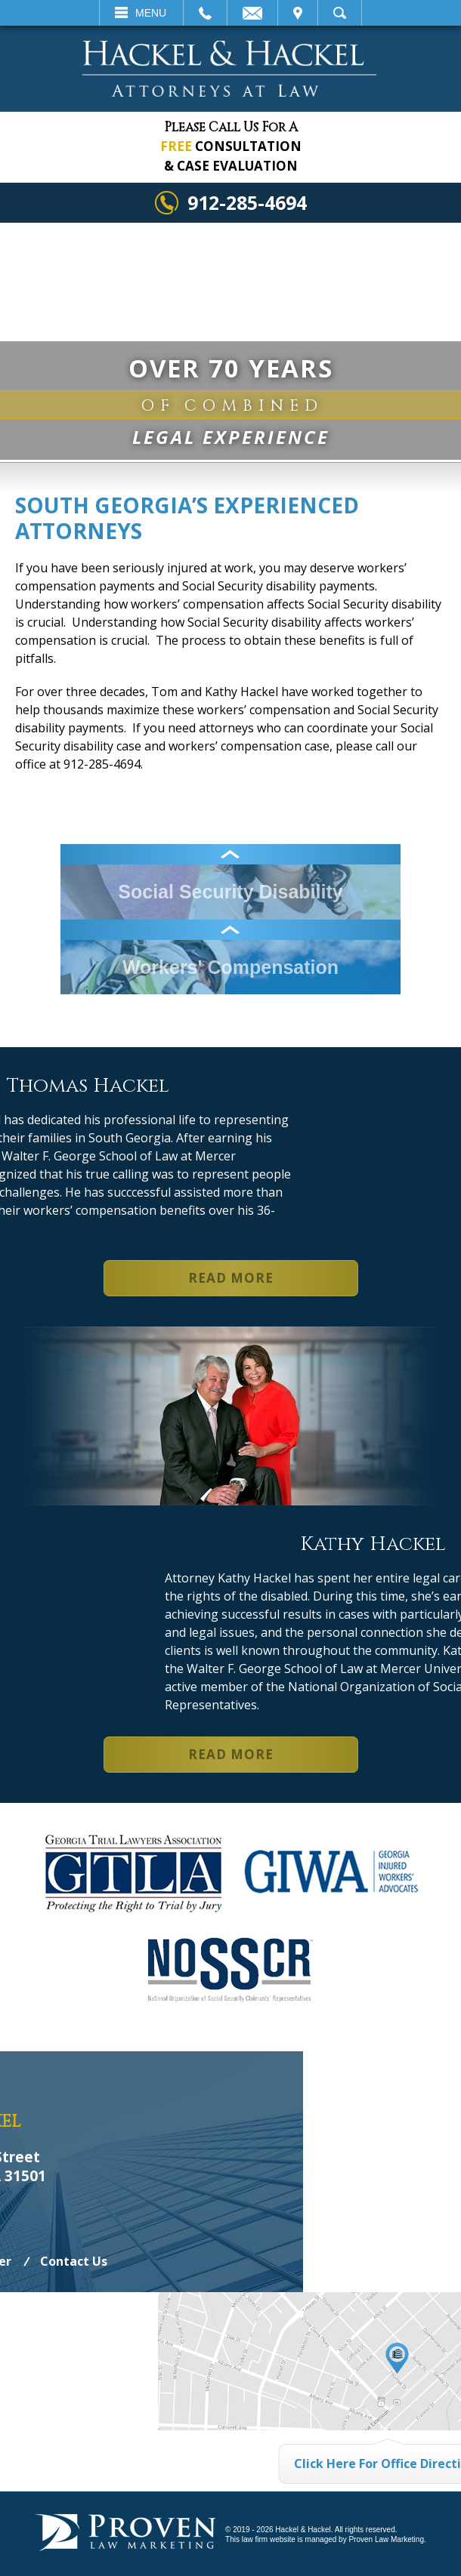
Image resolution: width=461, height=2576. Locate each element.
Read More (231, 1277)
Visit (297, 13)
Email (252, 13)
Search (339, 13)
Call (205, 13)
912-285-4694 (247, 202)
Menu (150, 13)
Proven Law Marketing (386, 2539)
